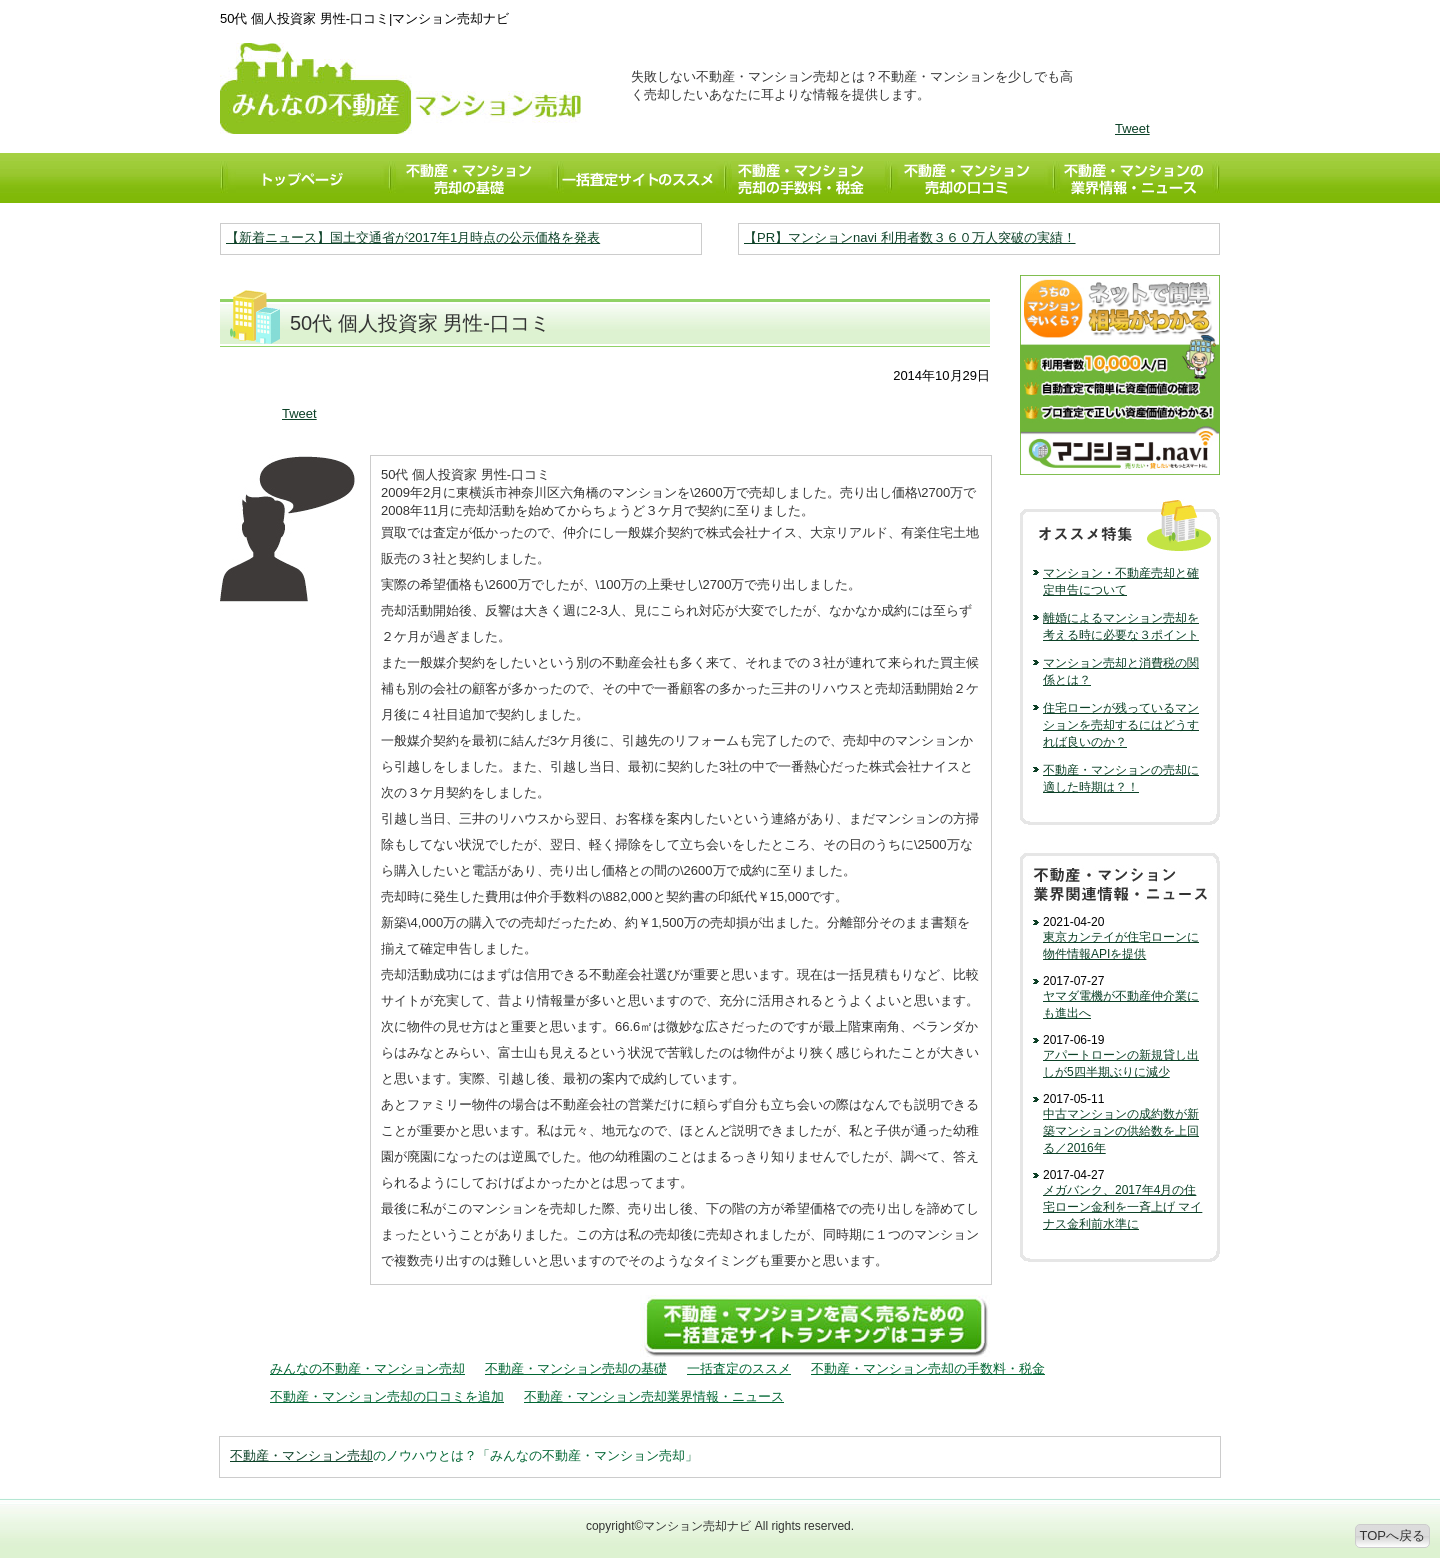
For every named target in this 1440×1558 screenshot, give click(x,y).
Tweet (1132, 128)
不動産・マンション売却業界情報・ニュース (654, 1396)
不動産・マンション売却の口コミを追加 (387, 1396)
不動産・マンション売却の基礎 (576, 1368)
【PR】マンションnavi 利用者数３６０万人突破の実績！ (910, 237)
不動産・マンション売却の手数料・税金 (928, 1368)
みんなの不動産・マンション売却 (367, 1368)
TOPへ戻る (1393, 1535)
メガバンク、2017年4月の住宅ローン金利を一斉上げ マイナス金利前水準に (1122, 1207)
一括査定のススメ (739, 1368)
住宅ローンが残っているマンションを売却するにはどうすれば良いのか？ (1121, 725)
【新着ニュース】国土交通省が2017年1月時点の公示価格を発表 (413, 237)
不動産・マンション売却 (301, 1455)
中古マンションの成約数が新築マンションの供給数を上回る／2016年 (1121, 1131)
